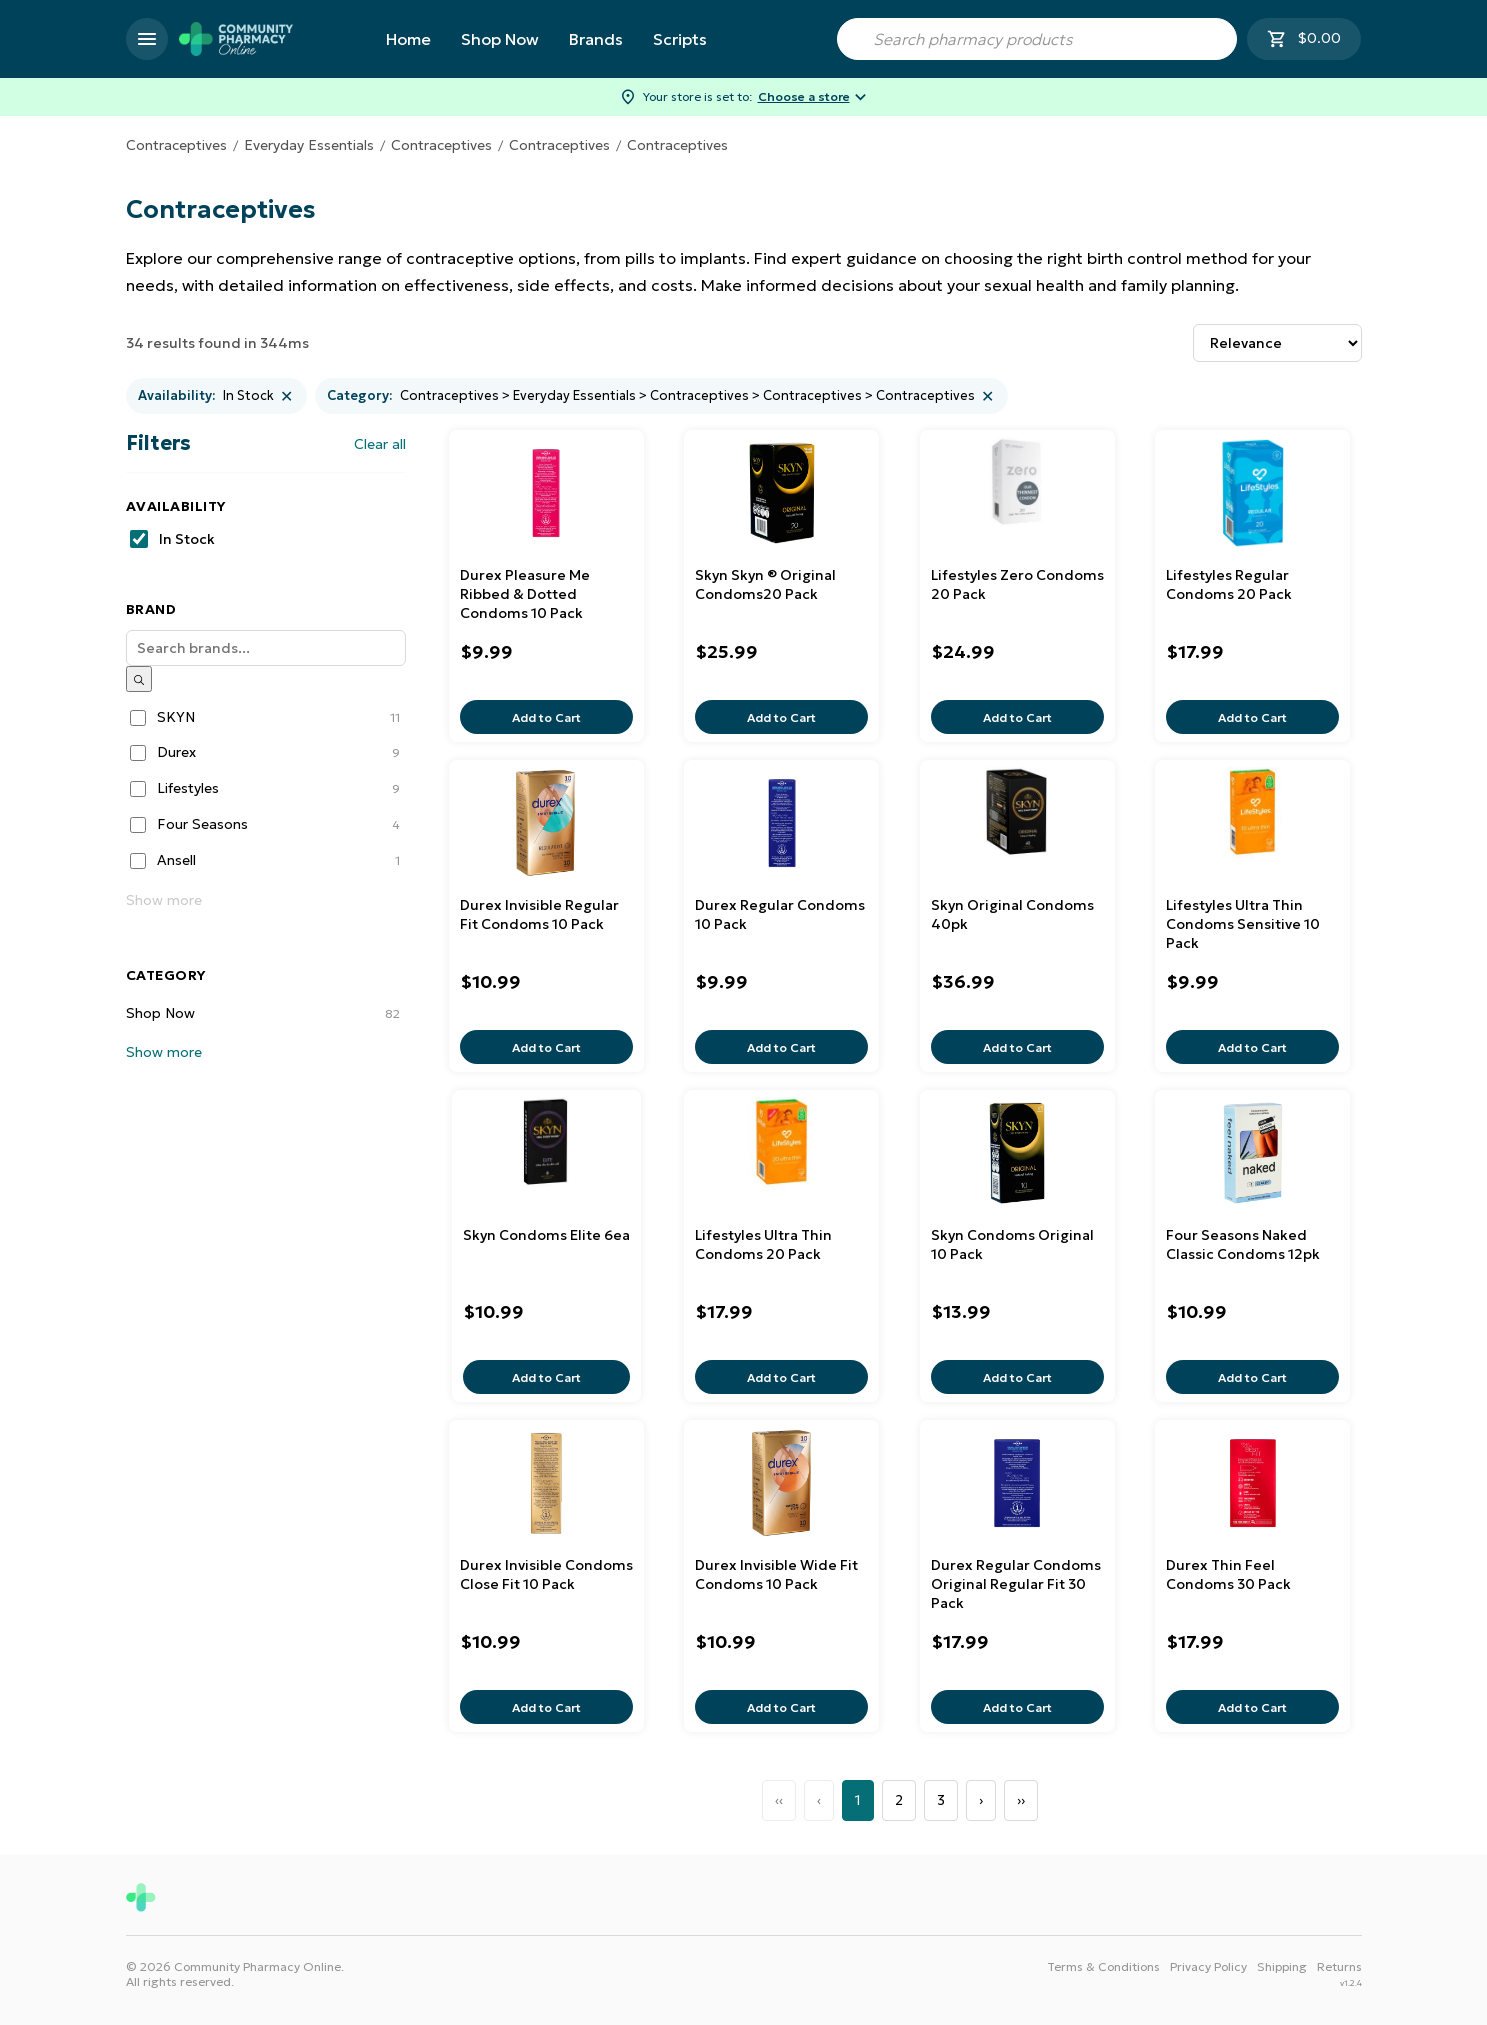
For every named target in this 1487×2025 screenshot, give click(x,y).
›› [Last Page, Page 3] (1021, 1800)
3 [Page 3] (941, 1800)
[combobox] (1037, 39)
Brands (596, 39)
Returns (1339, 1966)
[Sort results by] (1277, 343)
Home (408, 39)
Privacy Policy (1208, 1966)
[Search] (266, 648)
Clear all (380, 444)
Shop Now (500, 39)
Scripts (680, 39)
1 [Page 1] (858, 1800)
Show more (164, 900)
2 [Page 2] (899, 1800)
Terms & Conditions (1103, 1966)
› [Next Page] (981, 1800)
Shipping (1282, 1966)
